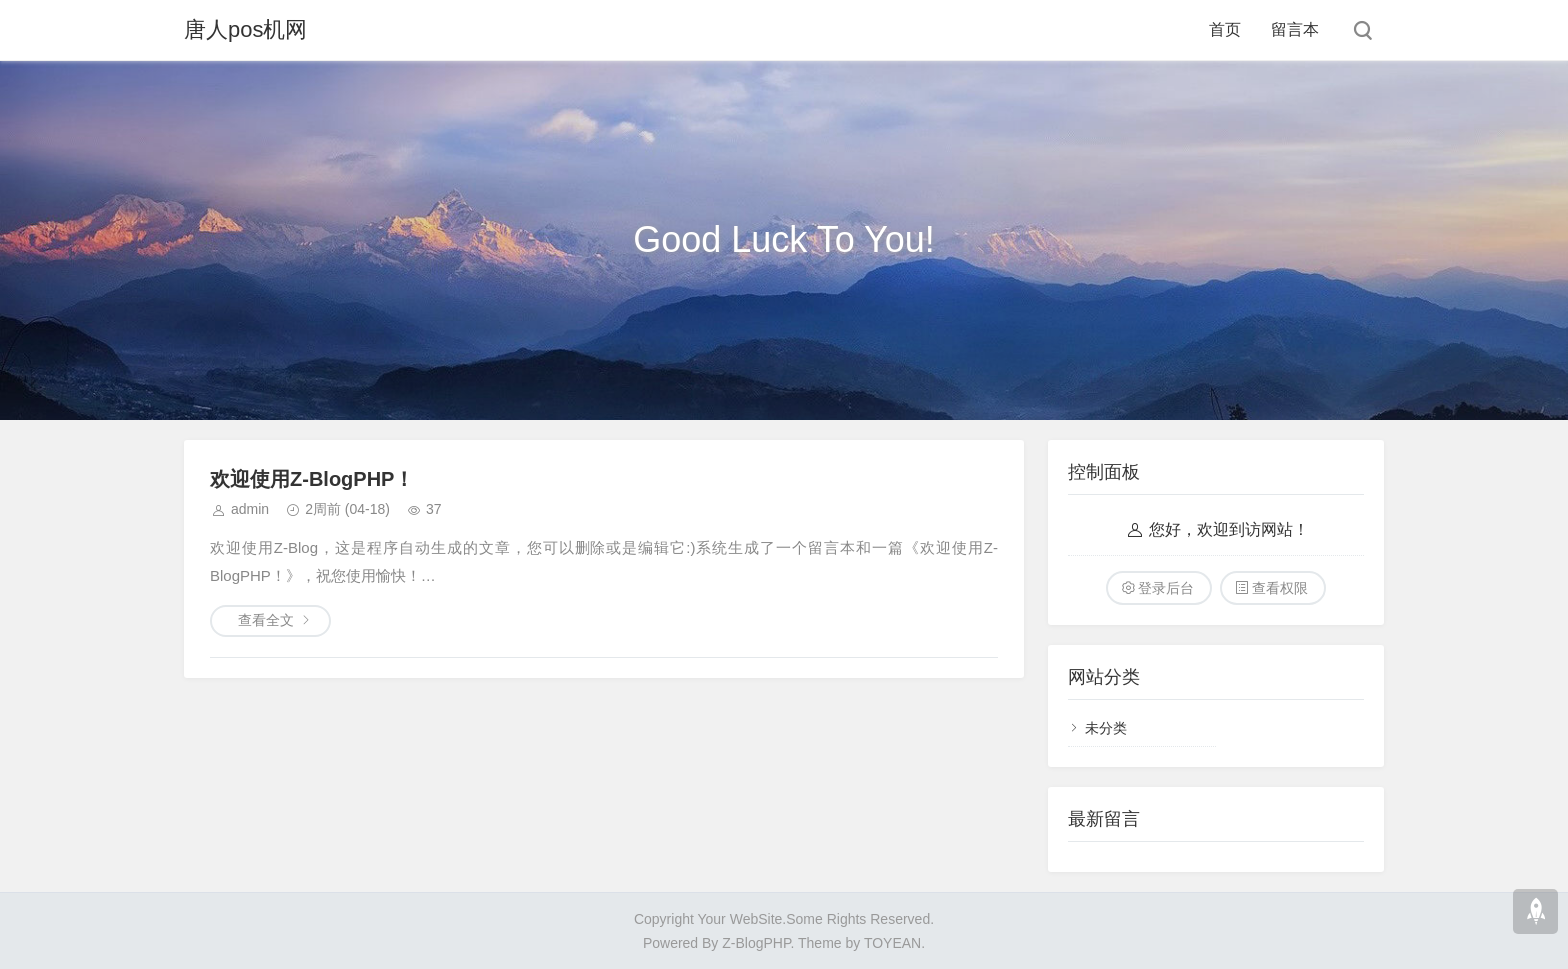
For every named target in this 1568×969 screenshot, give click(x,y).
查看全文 (266, 620)
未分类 (1106, 728)
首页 (1225, 29)
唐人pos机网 (245, 29)
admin (250, 509)
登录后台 (1166, 588)
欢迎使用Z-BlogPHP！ (312, 479)
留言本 (1295, 29)
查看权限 (1280, 588)
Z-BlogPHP (756, 943)
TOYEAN (892, 943)
